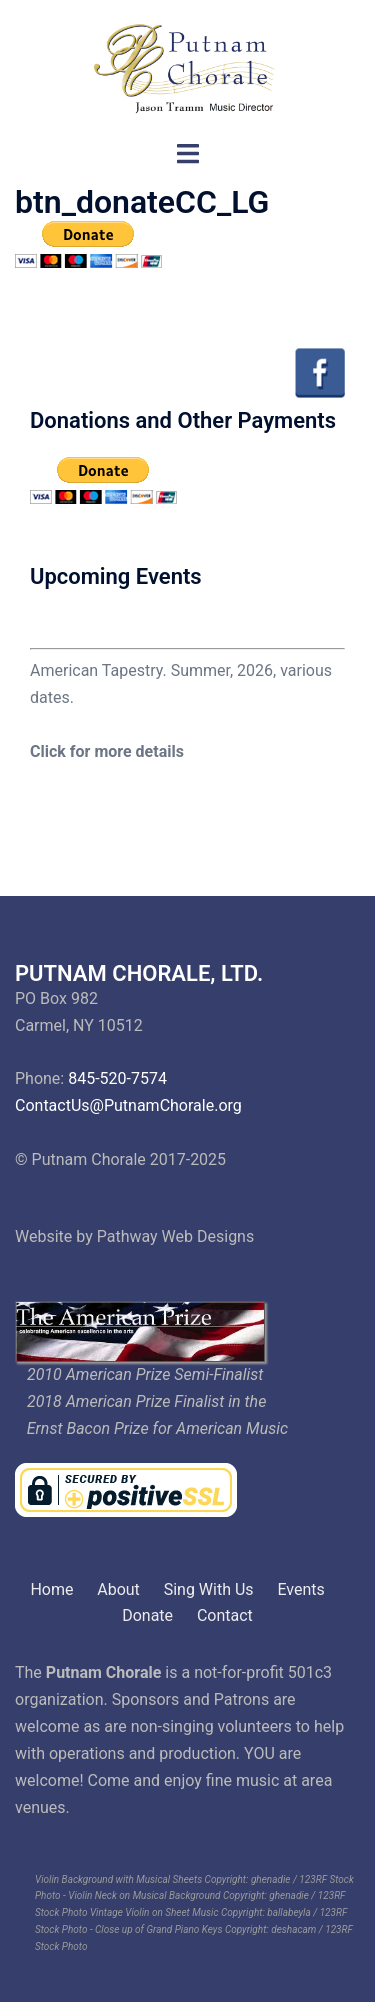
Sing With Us (209, 1589)
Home (51, 1589)
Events (300, 1589)
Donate (147, 1615)
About (118, 1589)
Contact (225, 1615)
